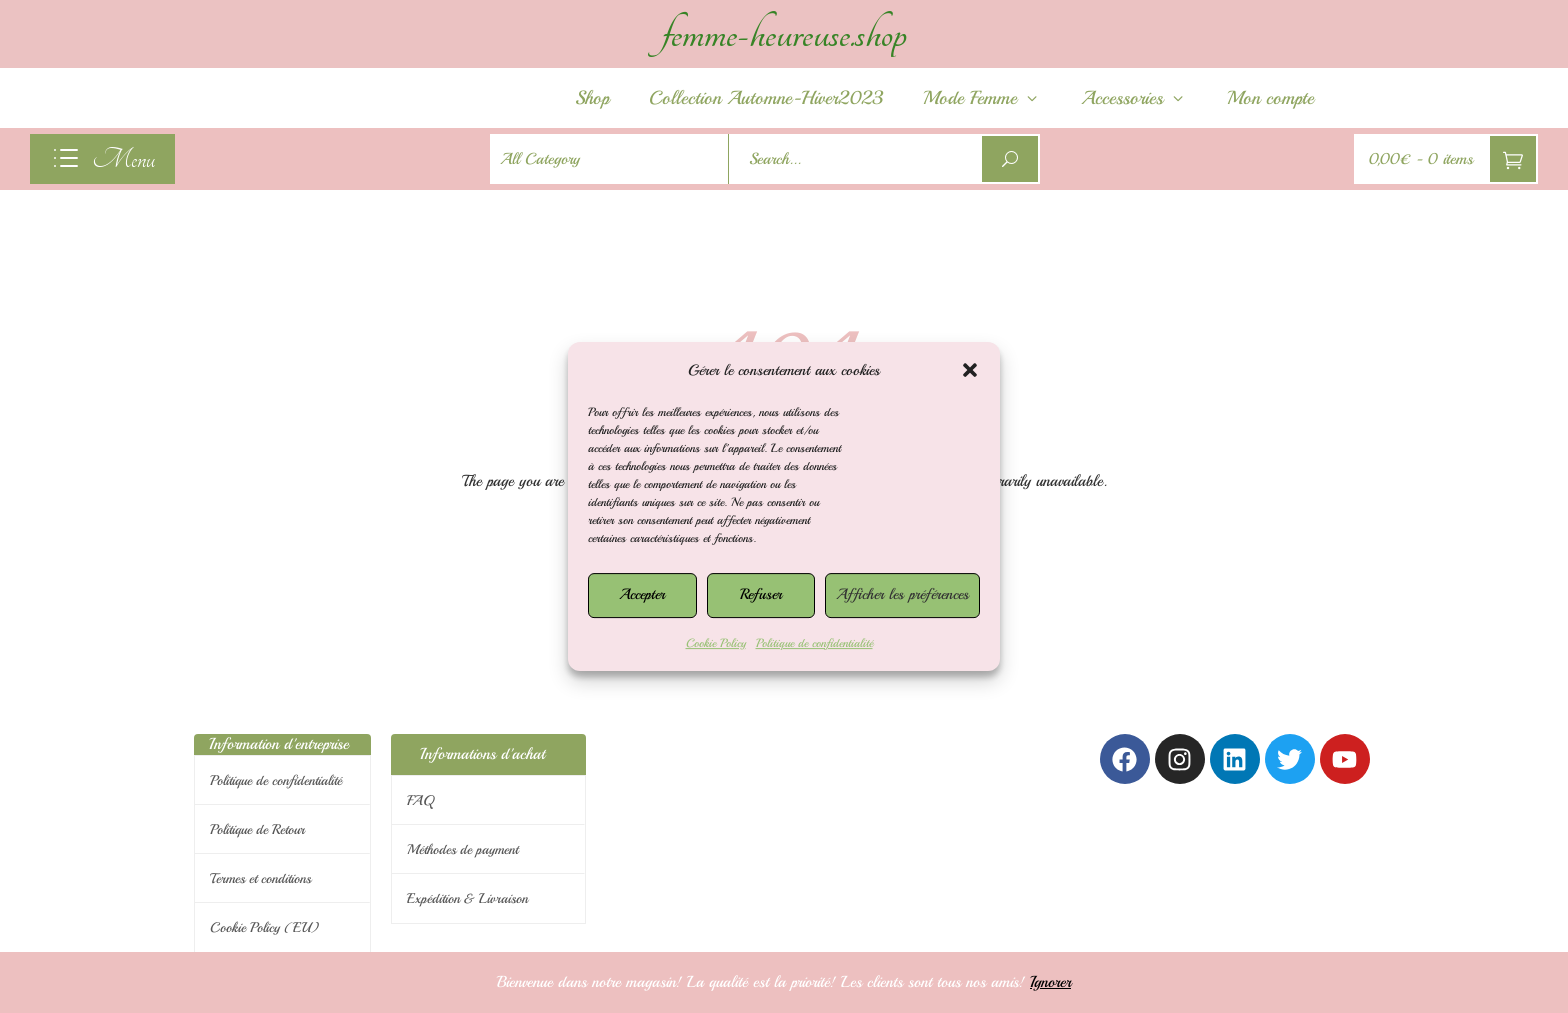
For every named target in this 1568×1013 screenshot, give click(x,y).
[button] (970, 370)
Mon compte (1270, 98)
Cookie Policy (716, 643)
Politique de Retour (257, 829)
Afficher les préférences (902, 594)
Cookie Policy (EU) (264, 927)
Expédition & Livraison (467, 898)
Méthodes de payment (462, 849)
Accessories (1134, 98)
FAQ (420, 800)
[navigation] (102, 159)
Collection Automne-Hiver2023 (766, 98)
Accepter (642, 594)
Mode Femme (982, 98)
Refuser (761, 594)
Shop (592, 98)
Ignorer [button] (1050, 982)
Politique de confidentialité (814, 643)
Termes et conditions (260, 878)
